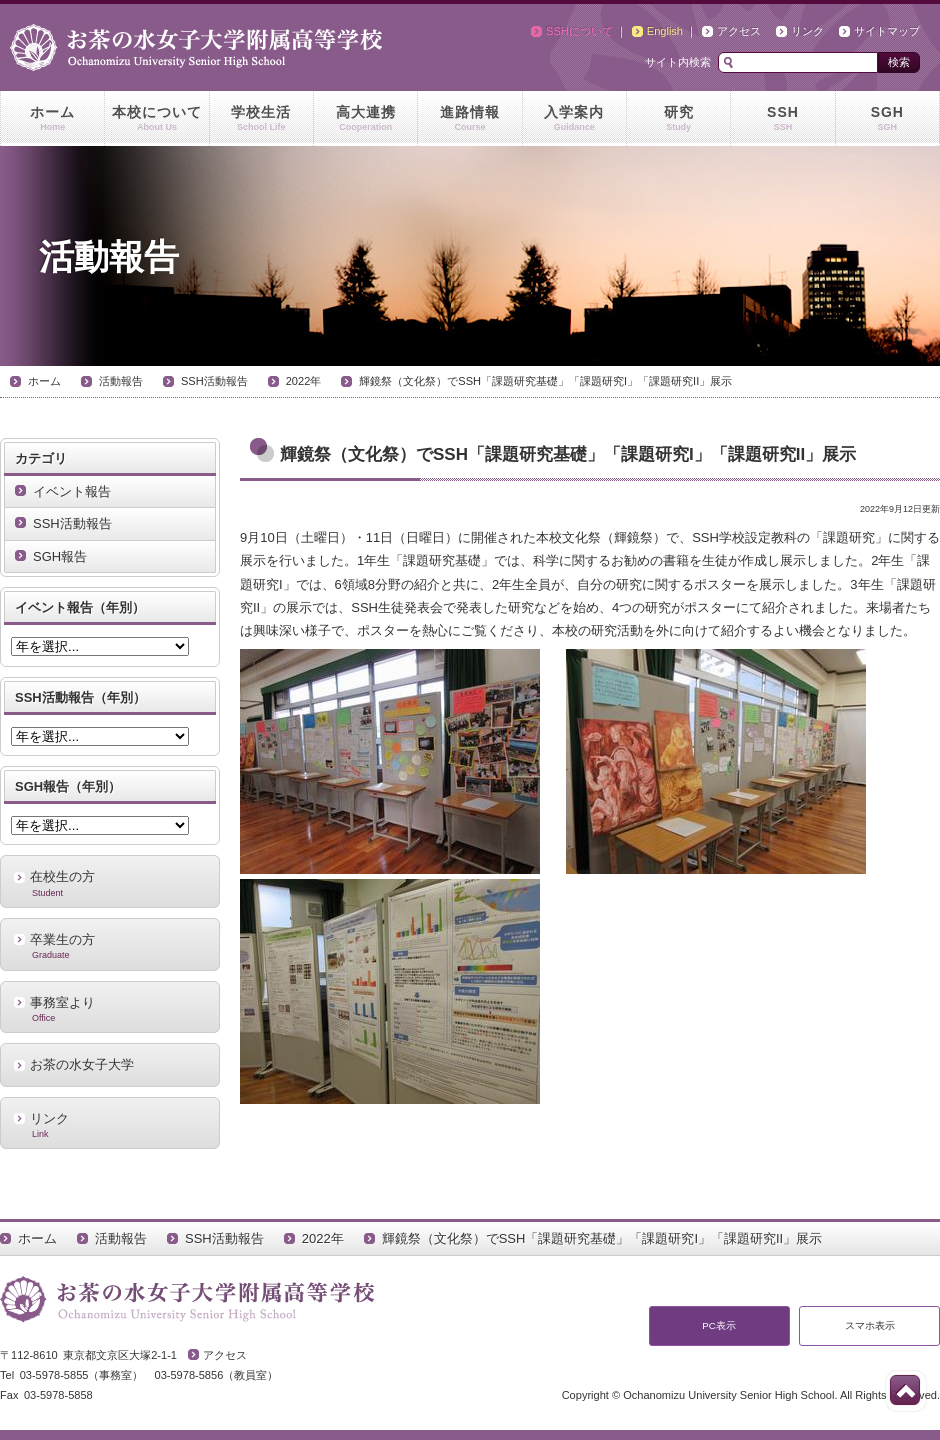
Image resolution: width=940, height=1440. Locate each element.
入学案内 (574, 119)
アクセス (739, 31)
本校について (156, 119)
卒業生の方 (110, 946)
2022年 (304, 381)
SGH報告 (60, 556)
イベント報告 (72, 491)
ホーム (52, 119)
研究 (678, 119)
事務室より (110, 1009)
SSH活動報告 (214, 381)
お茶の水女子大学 (82, 1064)
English (665, 31)
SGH (887, 119)
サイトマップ (887, 31)
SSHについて (579, 31)
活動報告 (121, 381)
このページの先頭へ (905, 1390)
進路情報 (469, 119)
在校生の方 (110, 883)
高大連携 (365, 119)
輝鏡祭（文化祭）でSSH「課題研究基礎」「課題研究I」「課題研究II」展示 (545, 381)
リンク (807, 31)
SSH (782, 119)
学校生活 (261, 119)
